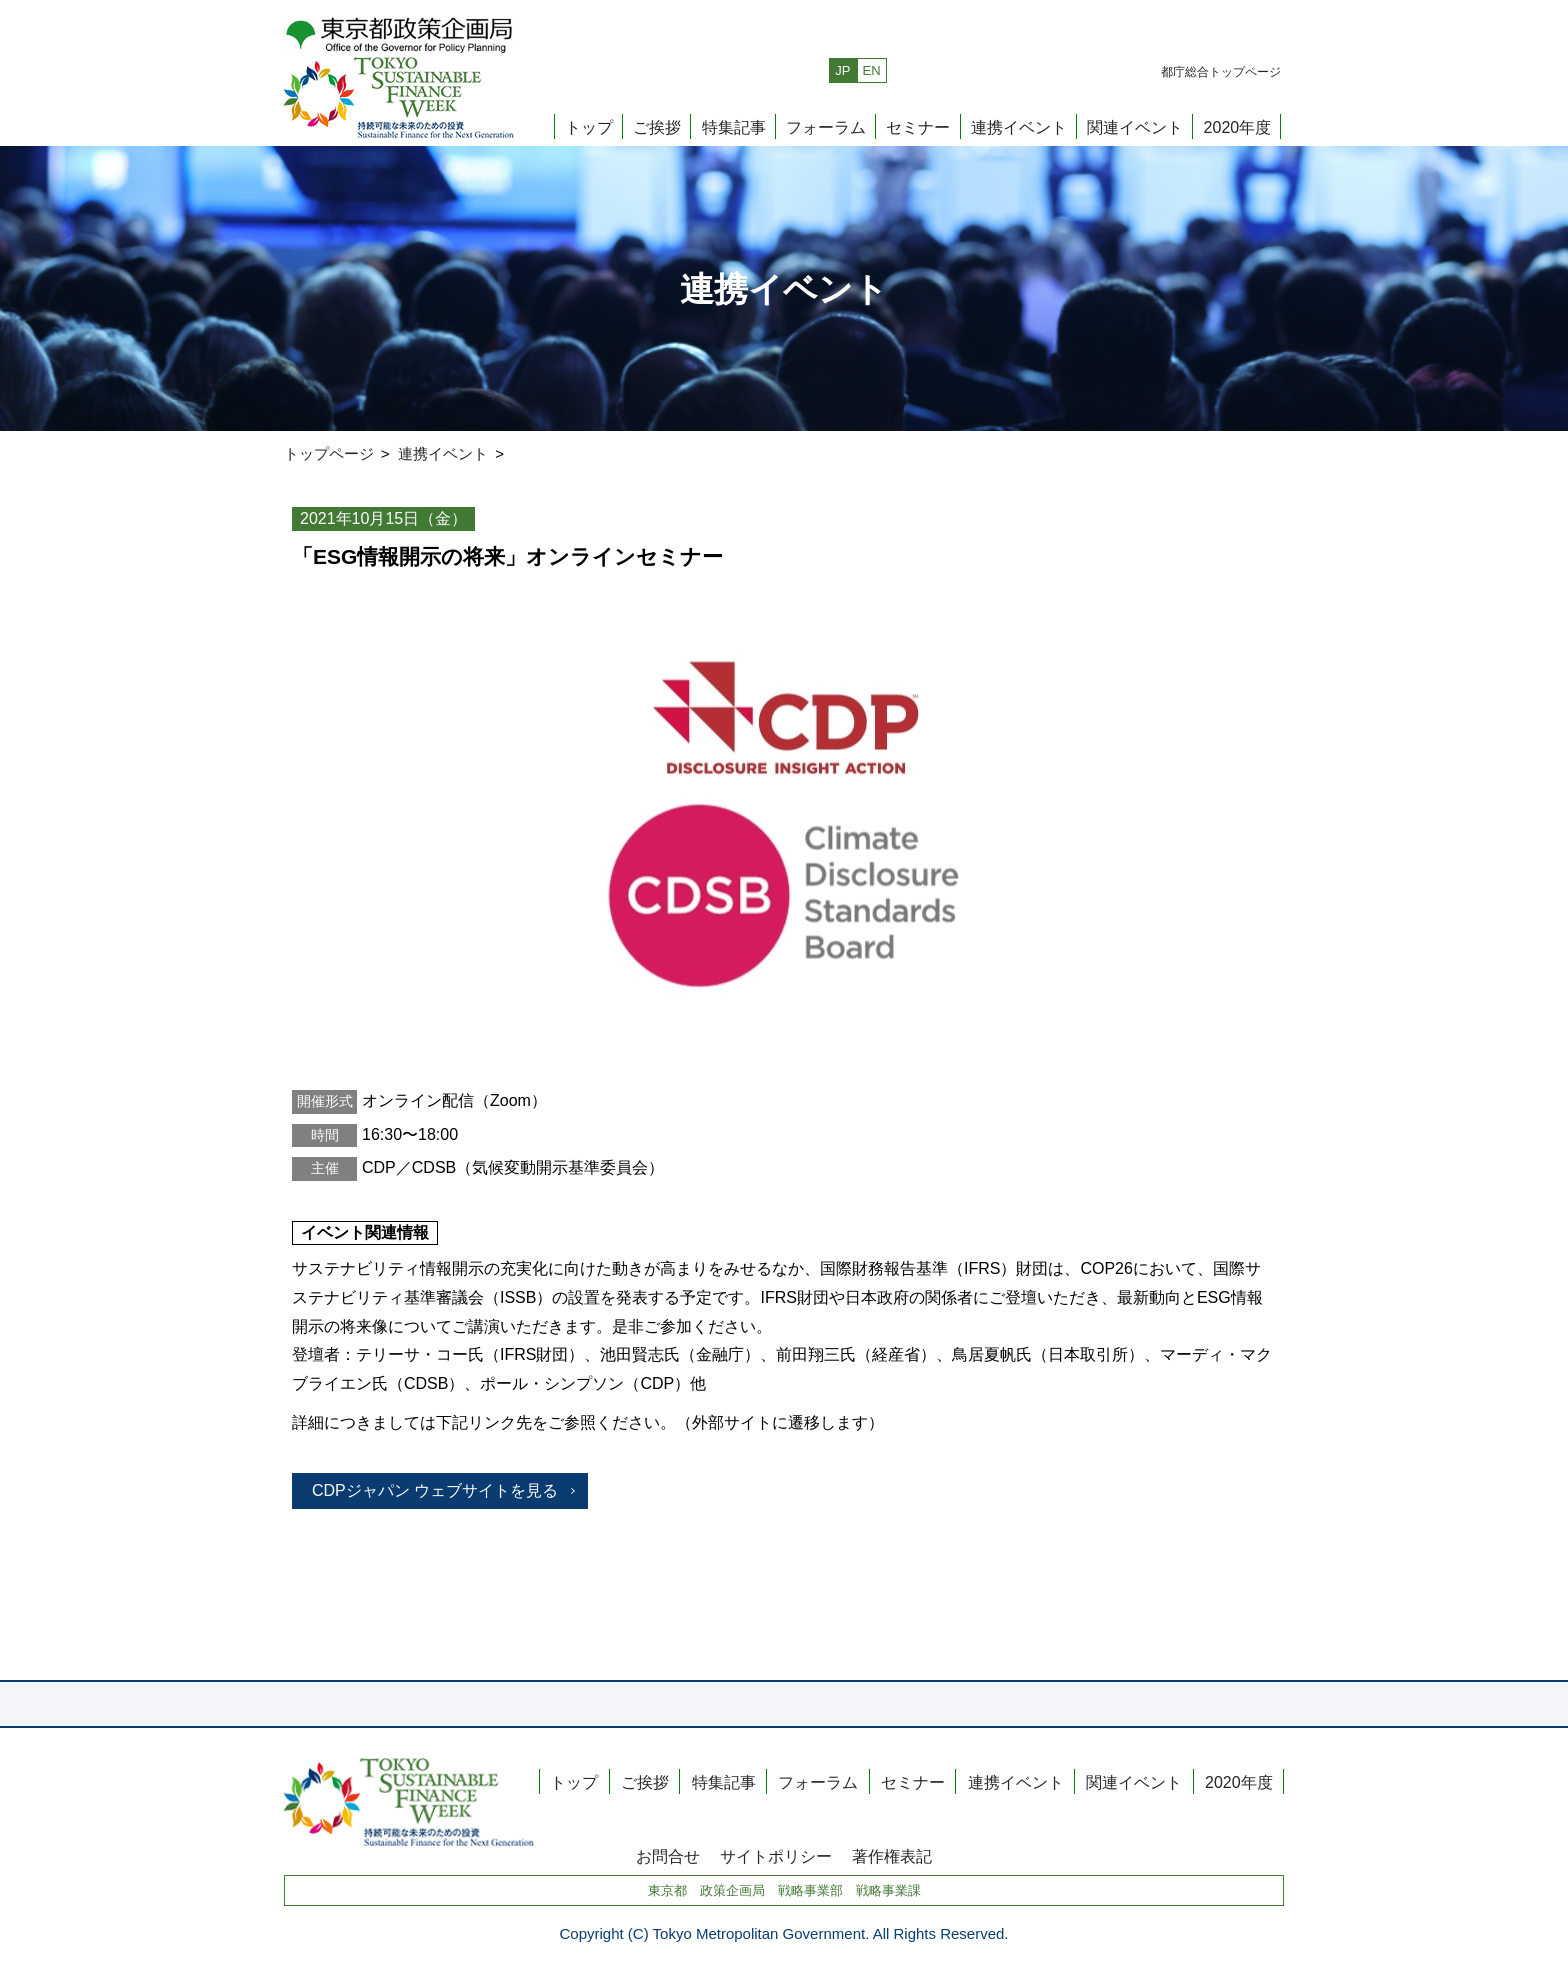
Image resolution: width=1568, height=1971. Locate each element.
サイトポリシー (776, 1857)
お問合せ (668, 1857)
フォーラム (826, 127)
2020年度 (1238, 127)
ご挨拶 (657, 127)
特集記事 (734, 127)
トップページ (329, 453)
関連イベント (1135, 127)
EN (872, 70)
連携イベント (1019, 127)
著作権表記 (892, 1857)
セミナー (918, 127)
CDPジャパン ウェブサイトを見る (435, 1490)
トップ (589, 127)
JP (842, 70)
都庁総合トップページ (1221, 72)
